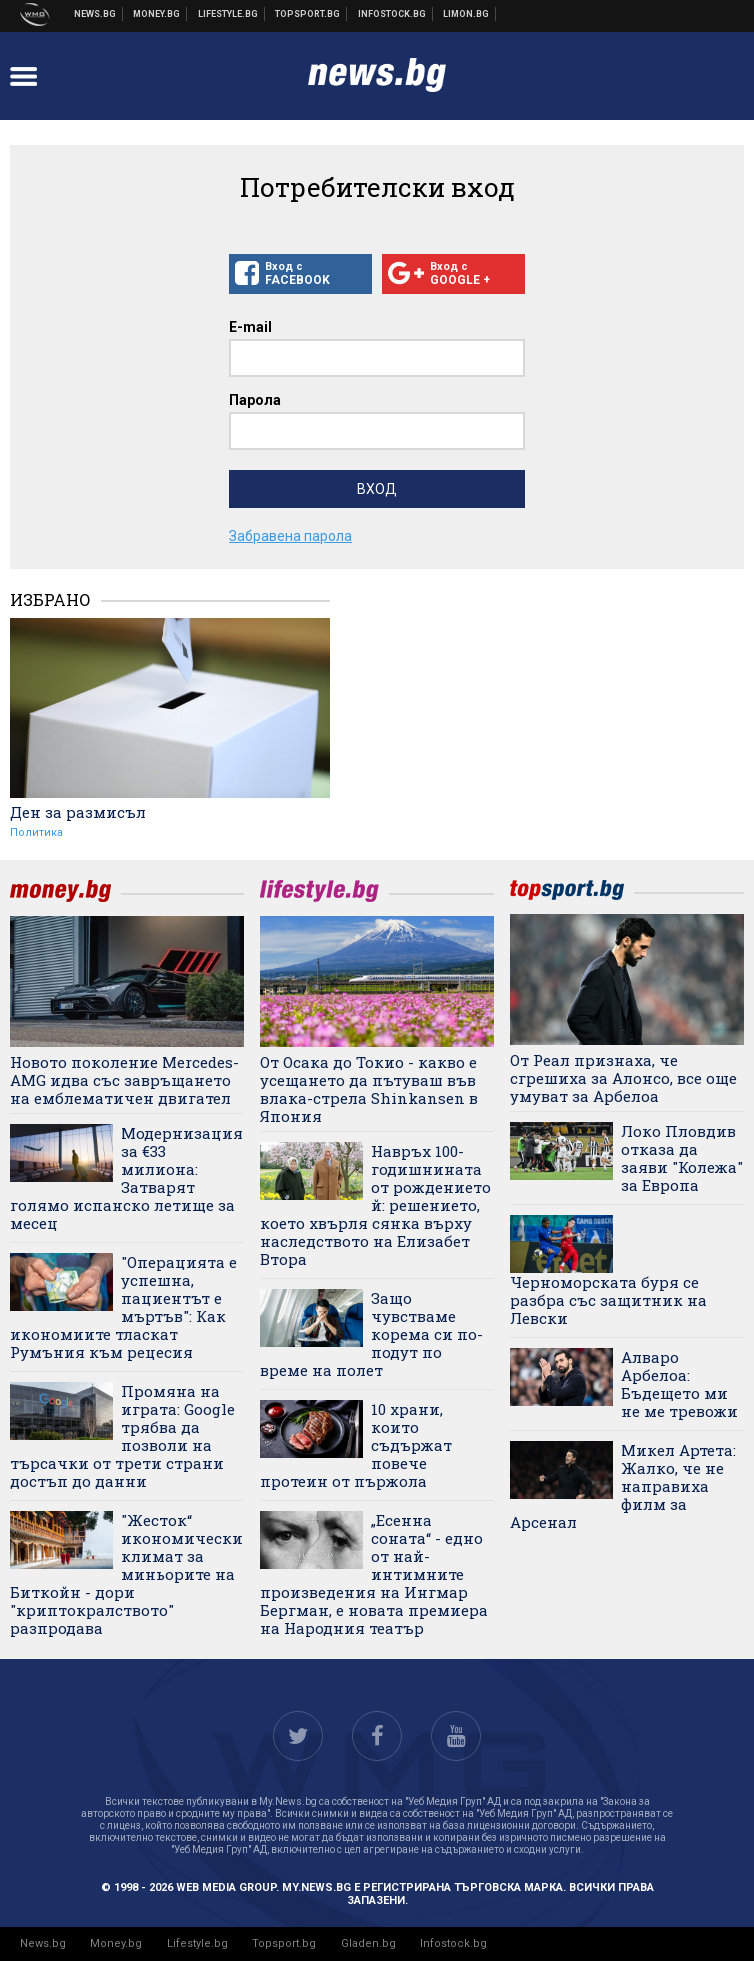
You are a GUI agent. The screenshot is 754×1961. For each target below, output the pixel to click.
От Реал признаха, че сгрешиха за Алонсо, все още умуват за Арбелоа (623, 1078)
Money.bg (116, 1943)
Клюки (228, 14)
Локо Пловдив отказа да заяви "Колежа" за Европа (682, 1158)
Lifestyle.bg (197, 1943)
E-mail (250, 327)
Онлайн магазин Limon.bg (466, 14)
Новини (95, 14)
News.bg (43, 1943)
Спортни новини (308, 14)
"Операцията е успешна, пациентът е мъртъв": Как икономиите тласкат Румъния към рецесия (123, 1307)
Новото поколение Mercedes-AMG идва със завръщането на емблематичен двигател (124, 1080)
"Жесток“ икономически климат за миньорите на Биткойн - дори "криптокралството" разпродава (126, 1574)
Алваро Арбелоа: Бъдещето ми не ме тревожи (679, 1384)
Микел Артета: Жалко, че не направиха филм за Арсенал (623, 1486)
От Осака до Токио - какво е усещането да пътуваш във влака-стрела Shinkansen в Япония (369, 1089)
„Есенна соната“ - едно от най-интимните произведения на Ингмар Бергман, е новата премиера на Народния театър (374, 1574)
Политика (36, 832)
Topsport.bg (284, 1943)
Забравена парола (290, 536)
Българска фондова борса (392, 14)
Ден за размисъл (78, 812)
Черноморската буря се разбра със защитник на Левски (608, 1299)
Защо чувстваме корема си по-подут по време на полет (371, 1334)
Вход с (300, 274)
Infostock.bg (453, 1943)
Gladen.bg (368, 1943)
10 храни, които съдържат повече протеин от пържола (356, 1445)
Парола (255, 400)
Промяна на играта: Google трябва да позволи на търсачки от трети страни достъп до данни (122, 1436)
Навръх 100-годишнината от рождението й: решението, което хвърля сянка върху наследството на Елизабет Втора (375, 1205)
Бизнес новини (157, 14)
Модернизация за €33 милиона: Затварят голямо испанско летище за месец (126, 1178)
